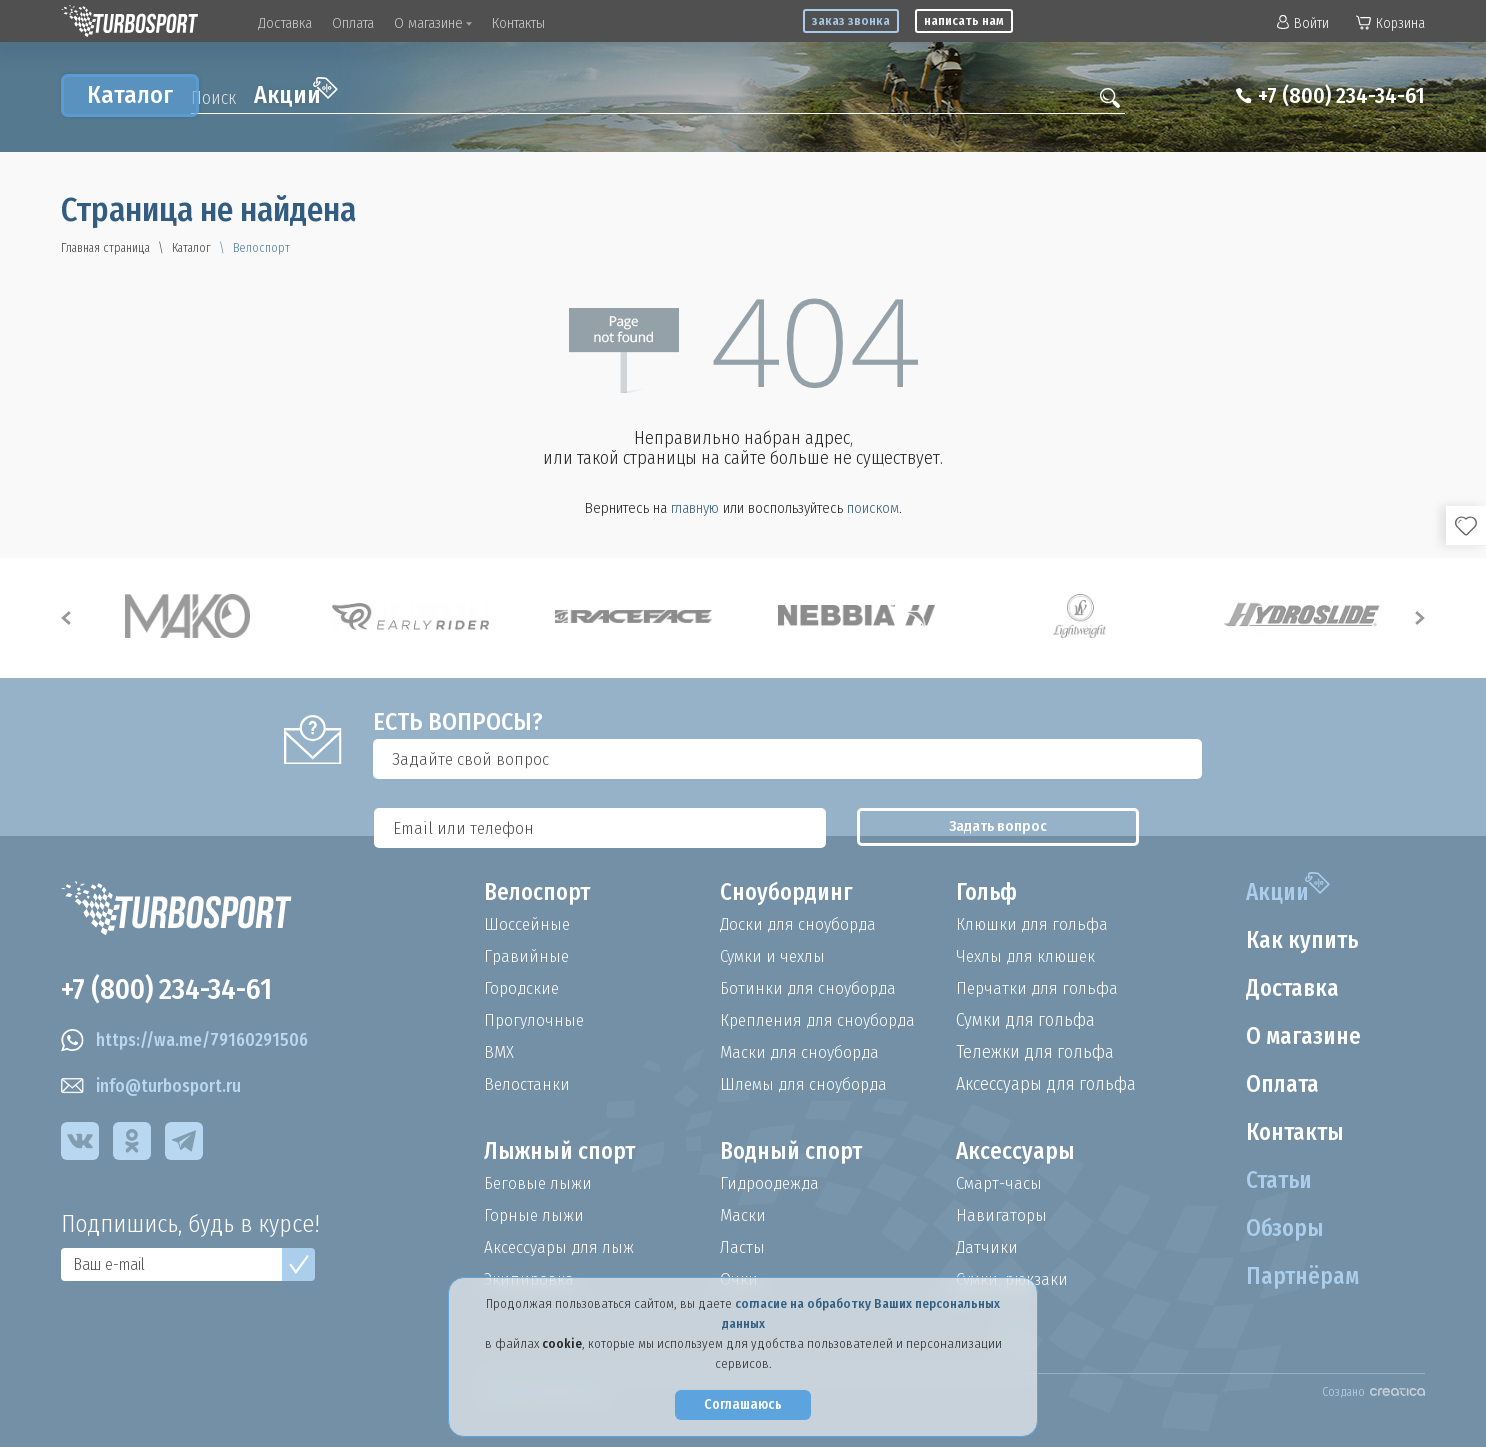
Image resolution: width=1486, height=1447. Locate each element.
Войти (1303, 23)
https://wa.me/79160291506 (189, 1044)
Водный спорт (795, 1152)
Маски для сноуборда (802, 1052)
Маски (743, 1215)
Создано (1373, 1392)
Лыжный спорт (563, 1152)
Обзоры (1280, 1229)
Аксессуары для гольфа (1046, 1084)
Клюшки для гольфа (1034, 924)
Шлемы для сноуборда (807, 1084)
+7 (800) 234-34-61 (1333, 96)
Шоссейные (528, 924)
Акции (296, 93)
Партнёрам (1299, 1277)
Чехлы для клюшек (1029, 956)
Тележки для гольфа (1035, 1052)
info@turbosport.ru (154, 1090)
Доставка (285, 23)
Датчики (987, 1247)
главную (695, 508)
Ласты (743, 1247)
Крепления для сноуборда (822, 1020)
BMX (499, 1052)
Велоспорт (540, 893)
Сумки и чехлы (775, 956)
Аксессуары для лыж (562, 1247)
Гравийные (527, 956)
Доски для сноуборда (801, 924)
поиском (873, 508)
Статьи (1275, 1181)
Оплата (353, 23)
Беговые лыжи (540, 1183)
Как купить (1299, 941)
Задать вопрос (1242, 759)
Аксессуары (1016, 1152)
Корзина (1390, 23)
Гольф (988, 893)
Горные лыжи (535, 1215)
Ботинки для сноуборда (811, 988)
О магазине (433, 23)
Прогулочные (536, 1020)
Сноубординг (790, 893)
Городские (523, 988)
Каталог (130, 95)
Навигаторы (1002, 1215)
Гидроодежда (772, 1183)
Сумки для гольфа (1025, 1020)
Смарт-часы (1001, 1183)
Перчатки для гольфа (1039, 988)
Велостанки (528, 1084)
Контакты (518, 23)
